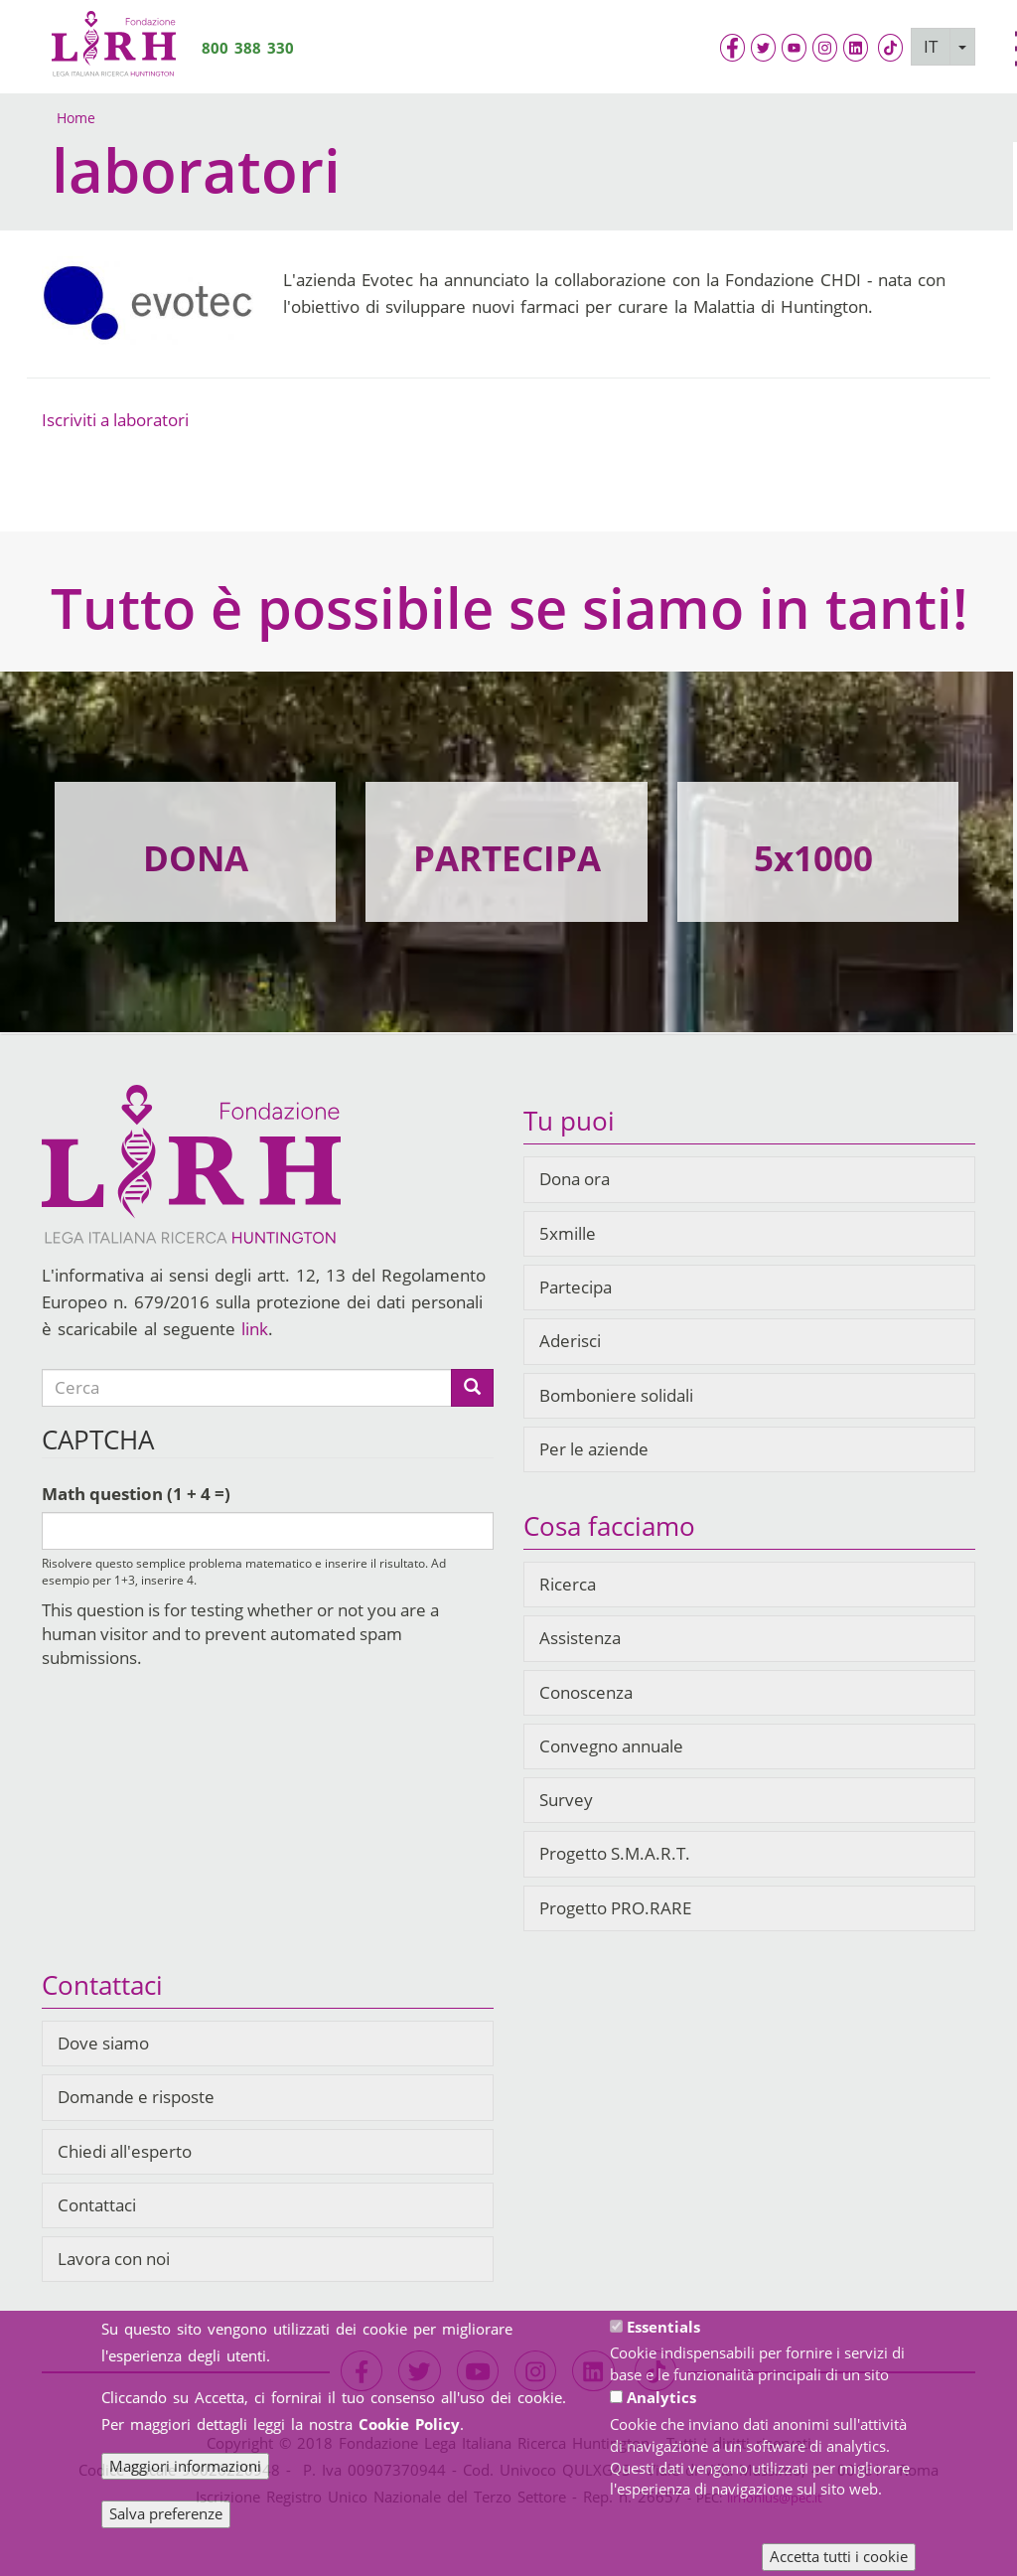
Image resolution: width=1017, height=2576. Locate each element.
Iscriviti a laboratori (115, 419)
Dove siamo (103, 2043)
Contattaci (97, 2205)
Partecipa (575, 1287)
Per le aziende (594, 1449)
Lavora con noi (114, 2258)
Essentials (663, 2327)
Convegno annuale (611, 1746)
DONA (195, 857)
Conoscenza (586, 1692)
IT (931, 46)
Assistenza (580, 1637)
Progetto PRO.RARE (615, 1907)
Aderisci (570, 1340)
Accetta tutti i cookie (839, 2556)
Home (76, 117)
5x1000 (813, 857)
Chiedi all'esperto (125, 2151)
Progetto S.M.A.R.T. (614, 1853)
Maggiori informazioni (185, 2466)
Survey (566, 1799)
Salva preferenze (165, 2513)
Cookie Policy (409, 2424)
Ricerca (567, 1584)
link (254, 1328)
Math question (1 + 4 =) (136, 1493)
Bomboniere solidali (616, 1395)
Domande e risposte (136, 2096)
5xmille (567, 1233)
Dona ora (574, 1178)
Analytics (661, 2397)
